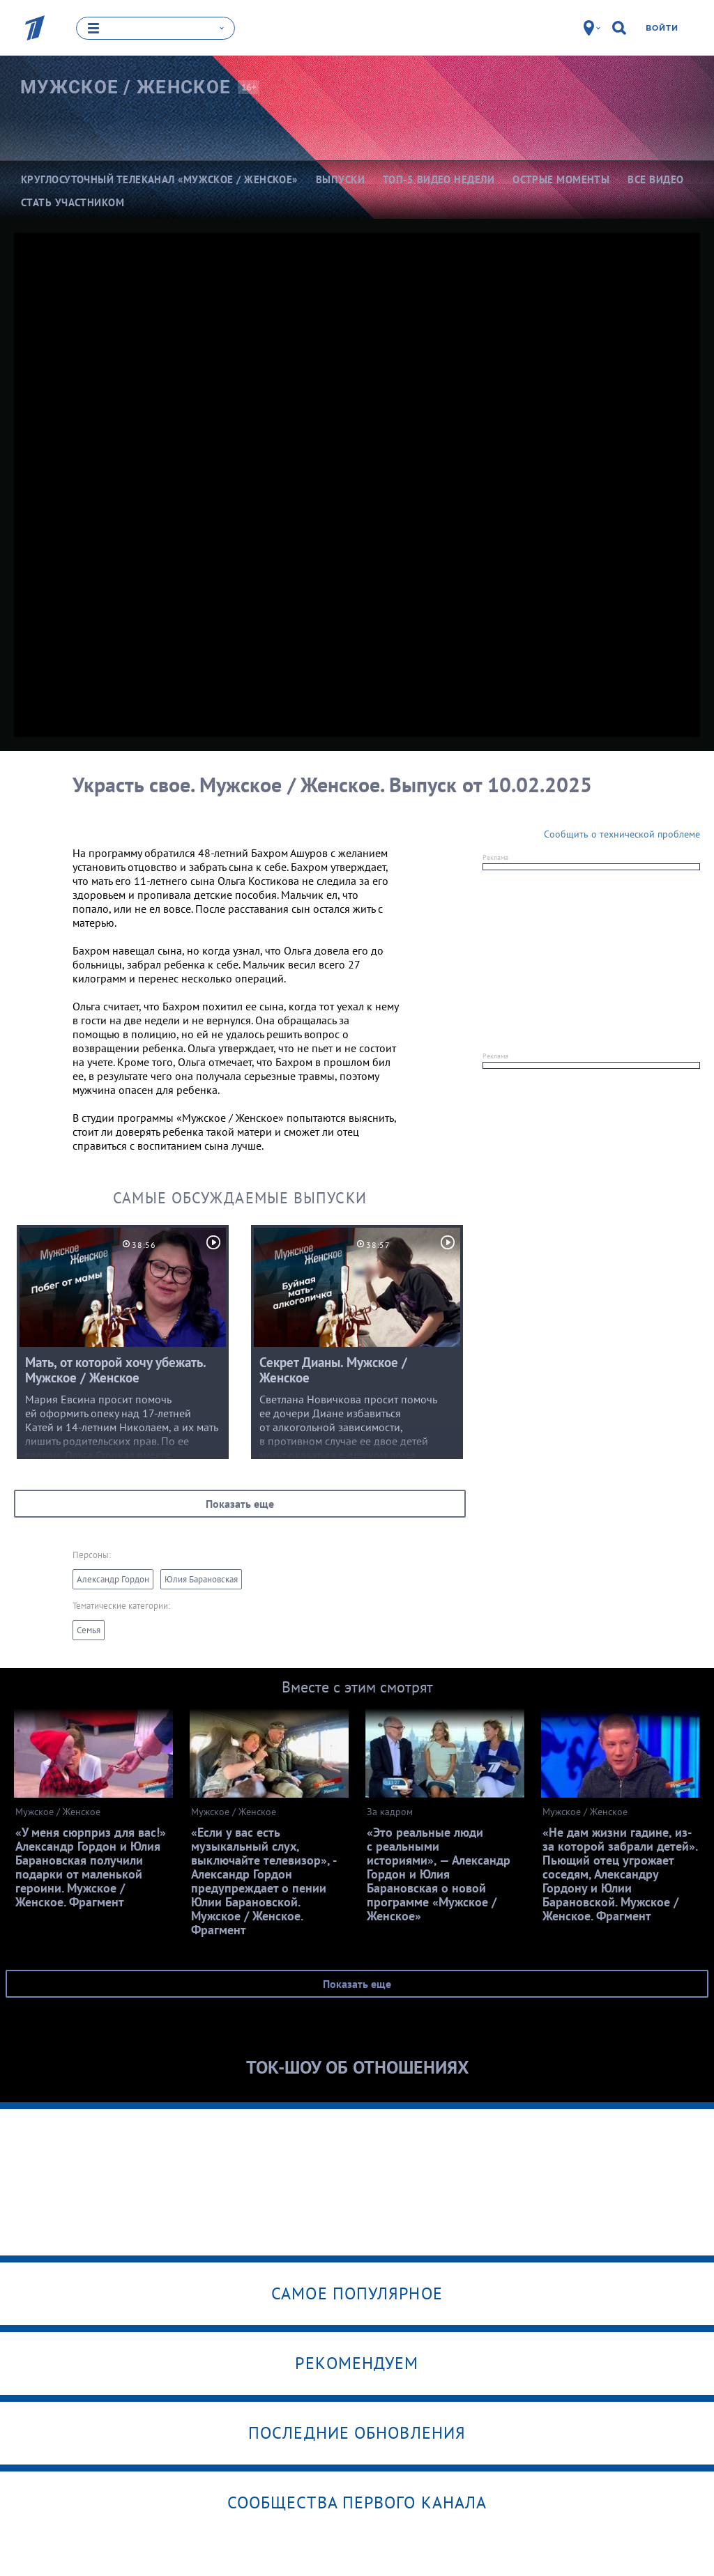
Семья (88, 1629)
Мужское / (125, 86)
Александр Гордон (113, 1578)
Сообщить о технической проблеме (622, 833)
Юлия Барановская (201, 1578)
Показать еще (240, 1503)
